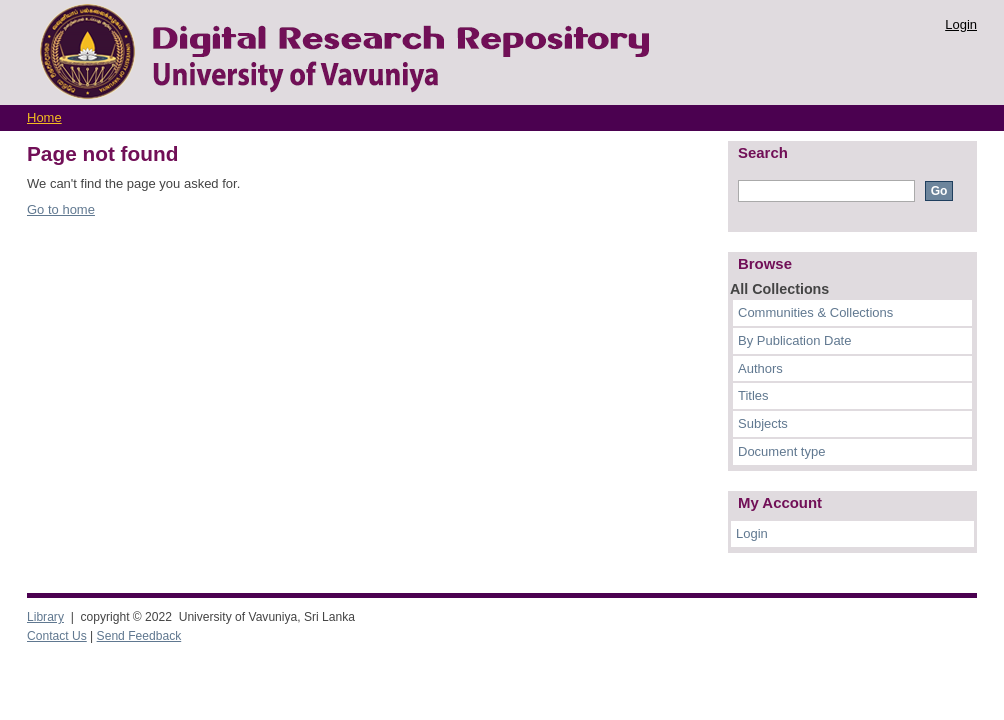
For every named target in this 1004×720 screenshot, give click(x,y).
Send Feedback (139, 636)
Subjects (763, 423)
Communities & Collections (815, 312)
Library (45, 617)
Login (961, 24)
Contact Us (57, 636)
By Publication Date (794, 340)
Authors (760, 368)
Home (44, 117)
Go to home (61, 209)
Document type (781, 451)
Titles (753, 395)
